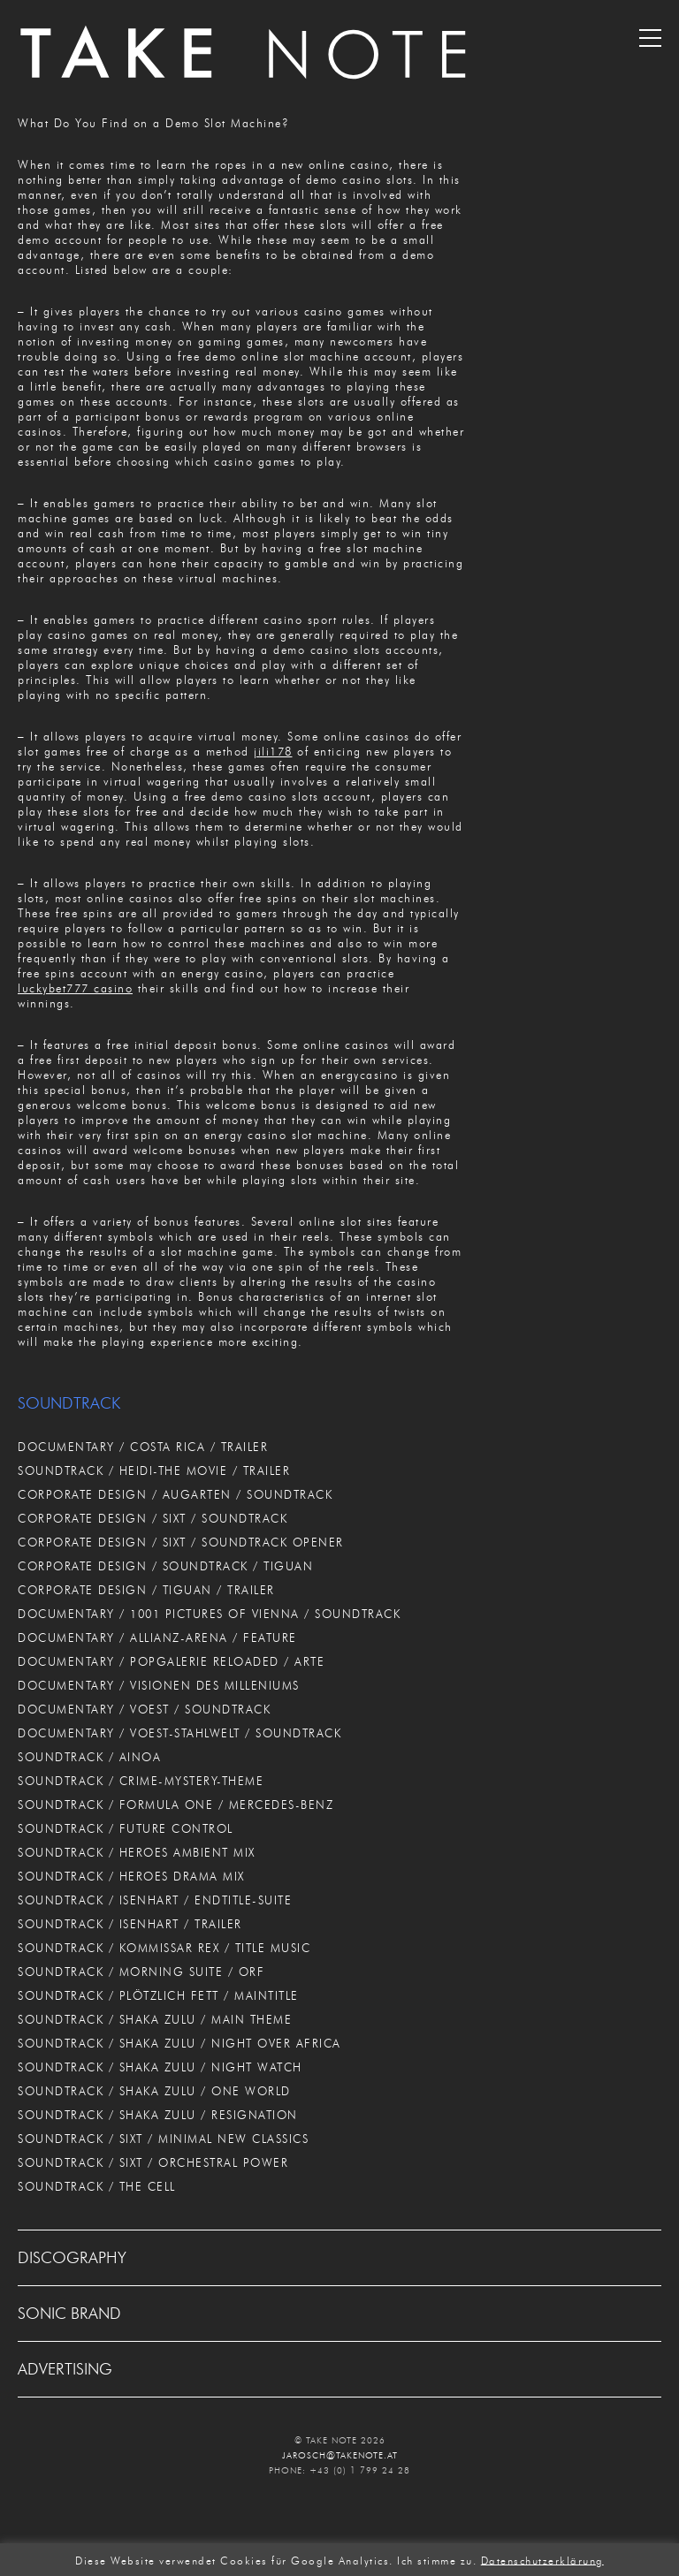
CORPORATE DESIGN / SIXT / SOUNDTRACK (152, 1518)
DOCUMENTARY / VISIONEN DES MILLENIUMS (159, 1685)
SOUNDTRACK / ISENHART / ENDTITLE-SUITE (155, 1900)
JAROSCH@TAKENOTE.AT (340, 2455)
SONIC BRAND (69, 2313)
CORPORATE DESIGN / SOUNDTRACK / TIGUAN (165, 1566)
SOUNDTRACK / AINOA (89, 1757)
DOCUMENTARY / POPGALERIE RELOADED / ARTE (171, 1661)
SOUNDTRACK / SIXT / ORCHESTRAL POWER (153, 2162)
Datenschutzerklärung (542, 2559)
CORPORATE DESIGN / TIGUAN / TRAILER (146, 1590)
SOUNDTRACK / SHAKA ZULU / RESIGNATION (158, 2115)
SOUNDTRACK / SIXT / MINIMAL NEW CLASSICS (163, 2138)
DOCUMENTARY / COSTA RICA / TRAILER (143, 1447)
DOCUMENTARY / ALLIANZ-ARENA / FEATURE (157, 1637)
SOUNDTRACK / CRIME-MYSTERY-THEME (140, 1781)
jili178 (273, 751)
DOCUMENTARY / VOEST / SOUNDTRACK (144, 1709)
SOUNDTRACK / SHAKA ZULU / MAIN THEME (155, 2019)
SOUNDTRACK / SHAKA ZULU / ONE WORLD (154, 2091)
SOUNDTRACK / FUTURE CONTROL (125, 1828)
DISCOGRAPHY (72, 2258)
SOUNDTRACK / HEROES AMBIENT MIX (137, 1852)
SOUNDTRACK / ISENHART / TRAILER (130, 1924)
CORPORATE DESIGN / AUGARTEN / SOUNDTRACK (175, 1494)
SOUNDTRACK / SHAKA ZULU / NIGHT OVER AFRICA (179, 2043)
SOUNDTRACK (69, 1403)
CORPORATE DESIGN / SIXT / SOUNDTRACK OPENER (181, 1542)
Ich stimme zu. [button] (437, 2559)
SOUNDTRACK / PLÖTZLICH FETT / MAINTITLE (158, 1995)
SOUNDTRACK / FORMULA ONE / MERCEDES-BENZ (175, 1804)
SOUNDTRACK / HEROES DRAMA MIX (131, 1876)
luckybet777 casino (75, 988)
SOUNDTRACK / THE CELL (97, 2186)
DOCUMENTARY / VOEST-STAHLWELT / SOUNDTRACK (179, 1733)
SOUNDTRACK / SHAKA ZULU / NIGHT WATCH (160, 2067)
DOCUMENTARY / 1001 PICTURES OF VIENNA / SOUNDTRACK (209, 1614)
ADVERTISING (65, 2369)
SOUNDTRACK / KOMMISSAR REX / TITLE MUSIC (164, 1948)
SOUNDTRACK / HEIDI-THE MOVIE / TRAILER (154, 1470)
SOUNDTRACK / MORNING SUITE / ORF (141, 1971)
